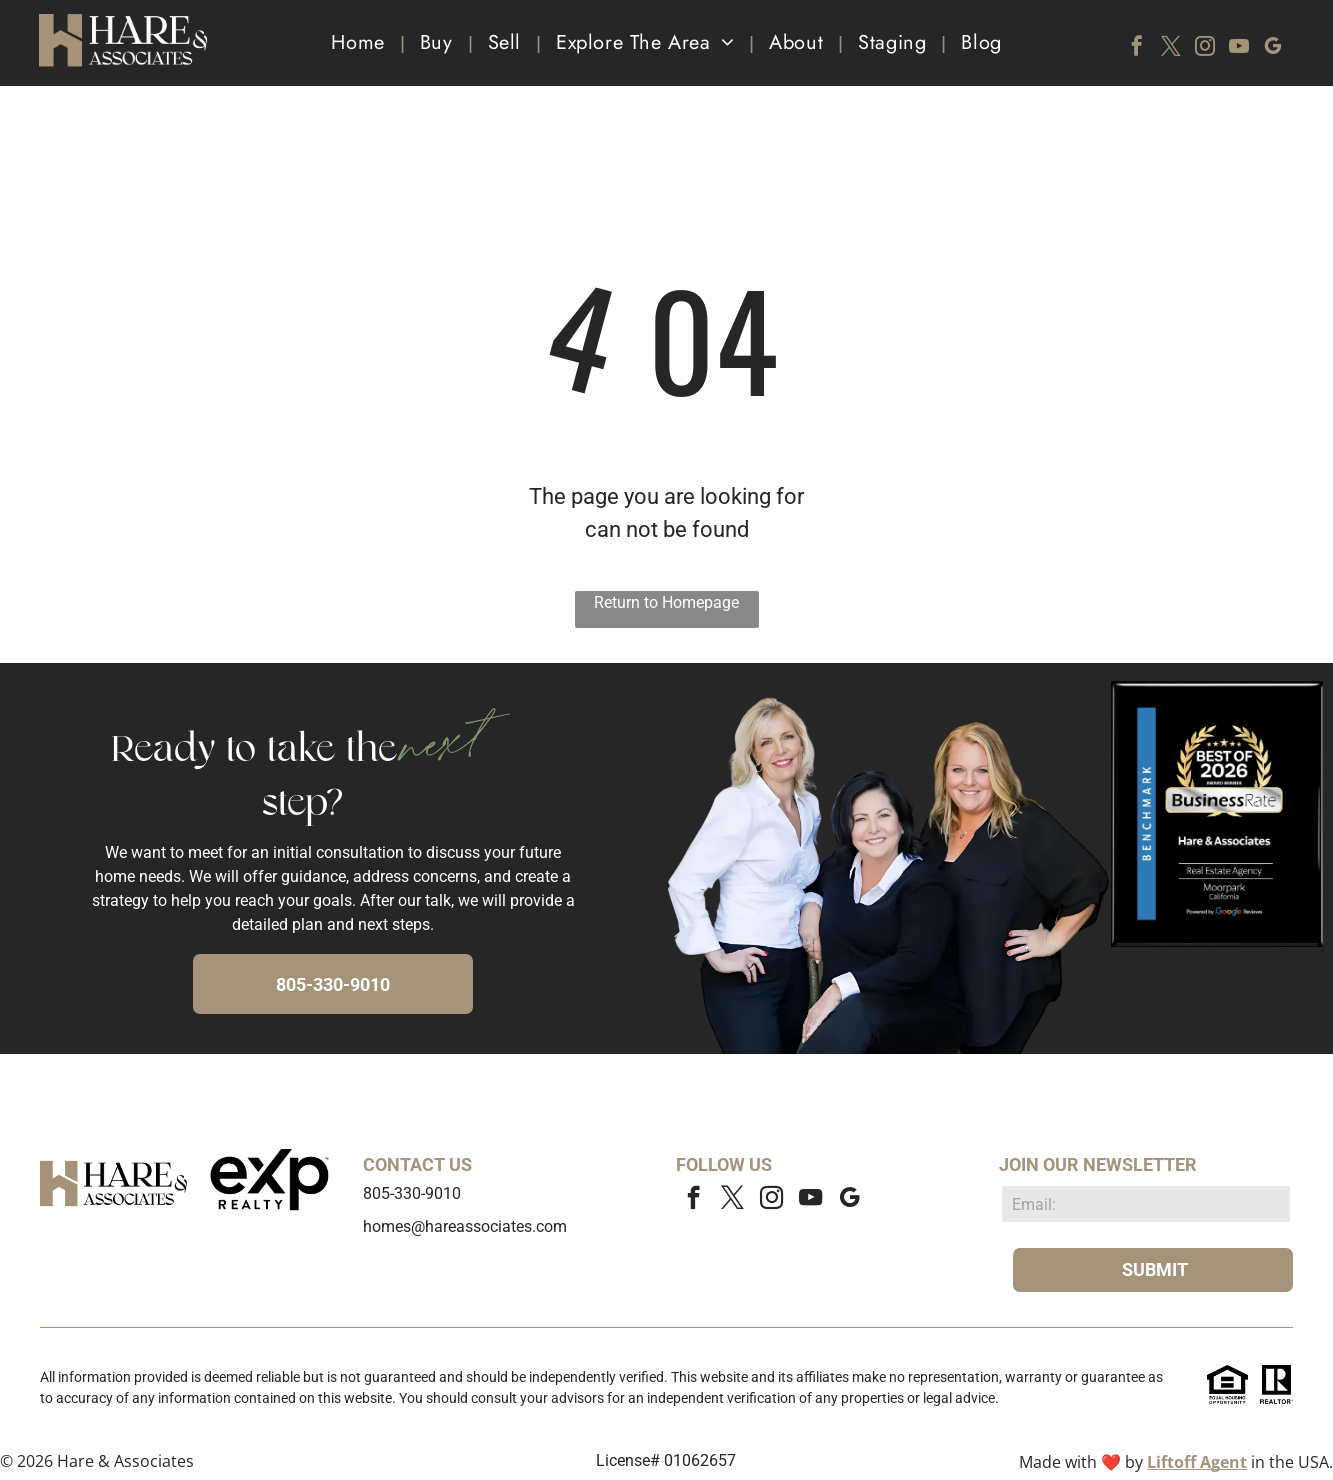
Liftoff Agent (1197, 1462)
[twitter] (1171, 48)
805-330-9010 (412, 1193)
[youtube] (1239, 48)
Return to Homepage (666, 602)
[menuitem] (360, 43)
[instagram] (1205, 48)
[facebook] (1137, 48)
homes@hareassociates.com (465, 1226)
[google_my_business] (1273, 48)
